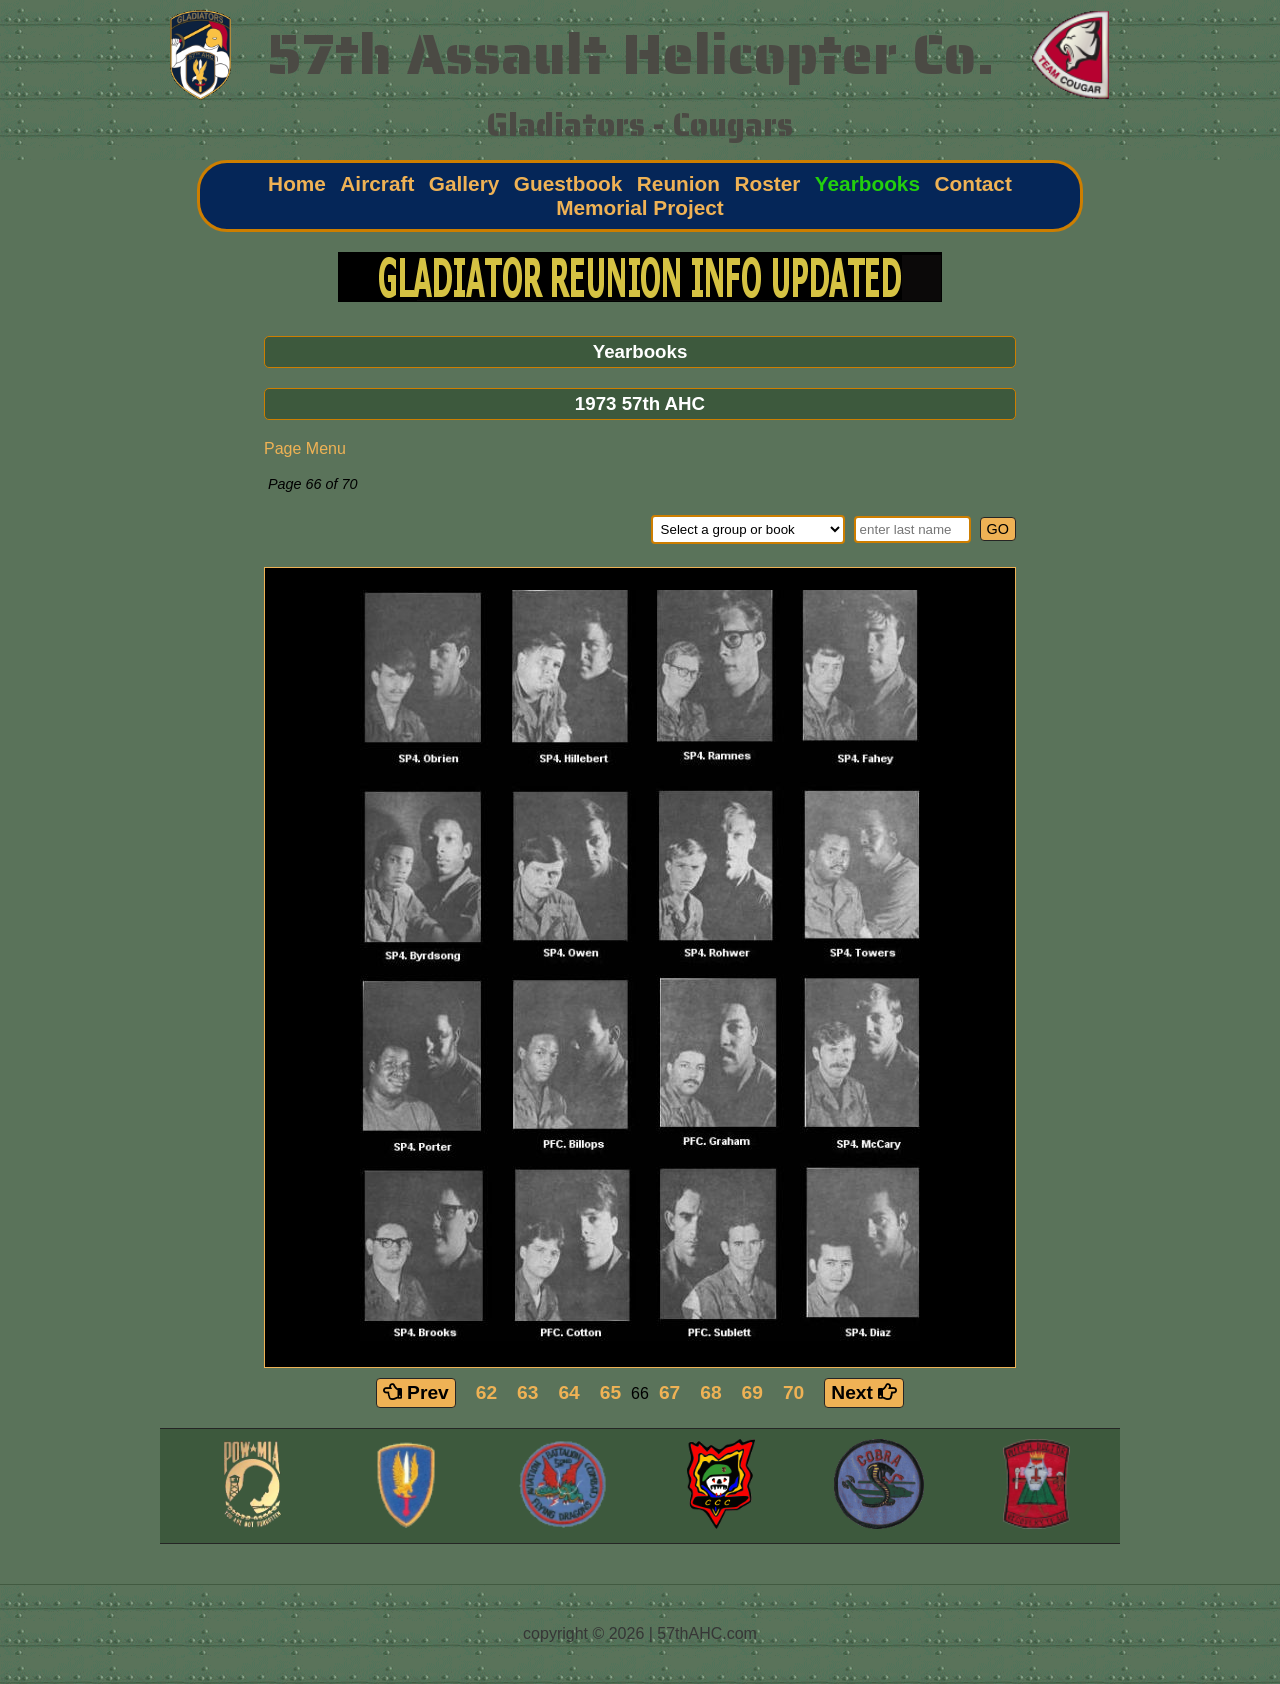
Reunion (678, 183)
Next (864, 1392)
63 (527, 1392)
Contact (972, 183)
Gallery (464, 183)
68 (710, 1392)
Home (297, 183)
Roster (767, 183)
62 (486, 1392)
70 (793, 1392)
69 (752, 1392)
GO (998, 529)
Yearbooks (867, 183)
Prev (416, 1392)
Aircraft (377, 183)
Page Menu (305, 448)
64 (568, 1392)
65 (610, 1392)
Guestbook (568, 183)
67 (669, 1392)
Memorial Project (640, 207)
